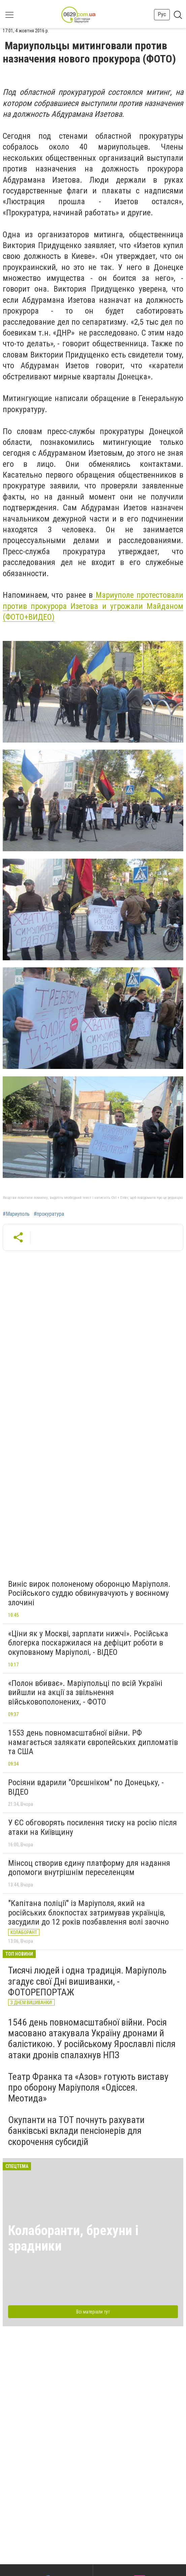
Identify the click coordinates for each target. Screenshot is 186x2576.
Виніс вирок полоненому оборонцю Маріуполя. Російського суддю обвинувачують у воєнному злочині (89, 1593)
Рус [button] (162, 14)
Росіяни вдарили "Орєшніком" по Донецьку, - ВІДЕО (86, 1787)
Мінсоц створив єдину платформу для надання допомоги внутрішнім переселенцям (89, 1867)
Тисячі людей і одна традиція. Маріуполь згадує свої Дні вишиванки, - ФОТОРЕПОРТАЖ (87, 1981)
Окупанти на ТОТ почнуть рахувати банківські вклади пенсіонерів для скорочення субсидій (76, 2130)
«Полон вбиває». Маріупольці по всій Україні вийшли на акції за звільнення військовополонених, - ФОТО (85, 1693)
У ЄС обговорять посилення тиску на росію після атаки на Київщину (92, 1827)
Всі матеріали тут (93, 2311)
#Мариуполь (16, 1214)
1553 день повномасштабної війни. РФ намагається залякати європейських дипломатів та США (93, 1742)
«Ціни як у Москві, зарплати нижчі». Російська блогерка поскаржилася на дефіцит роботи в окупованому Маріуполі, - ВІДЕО (88, 1643)
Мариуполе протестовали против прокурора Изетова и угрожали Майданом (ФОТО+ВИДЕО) (93, 606)
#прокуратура (49, 1214)
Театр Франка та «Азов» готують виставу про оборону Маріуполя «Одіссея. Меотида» (88, 2087)
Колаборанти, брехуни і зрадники (73, 2238)
